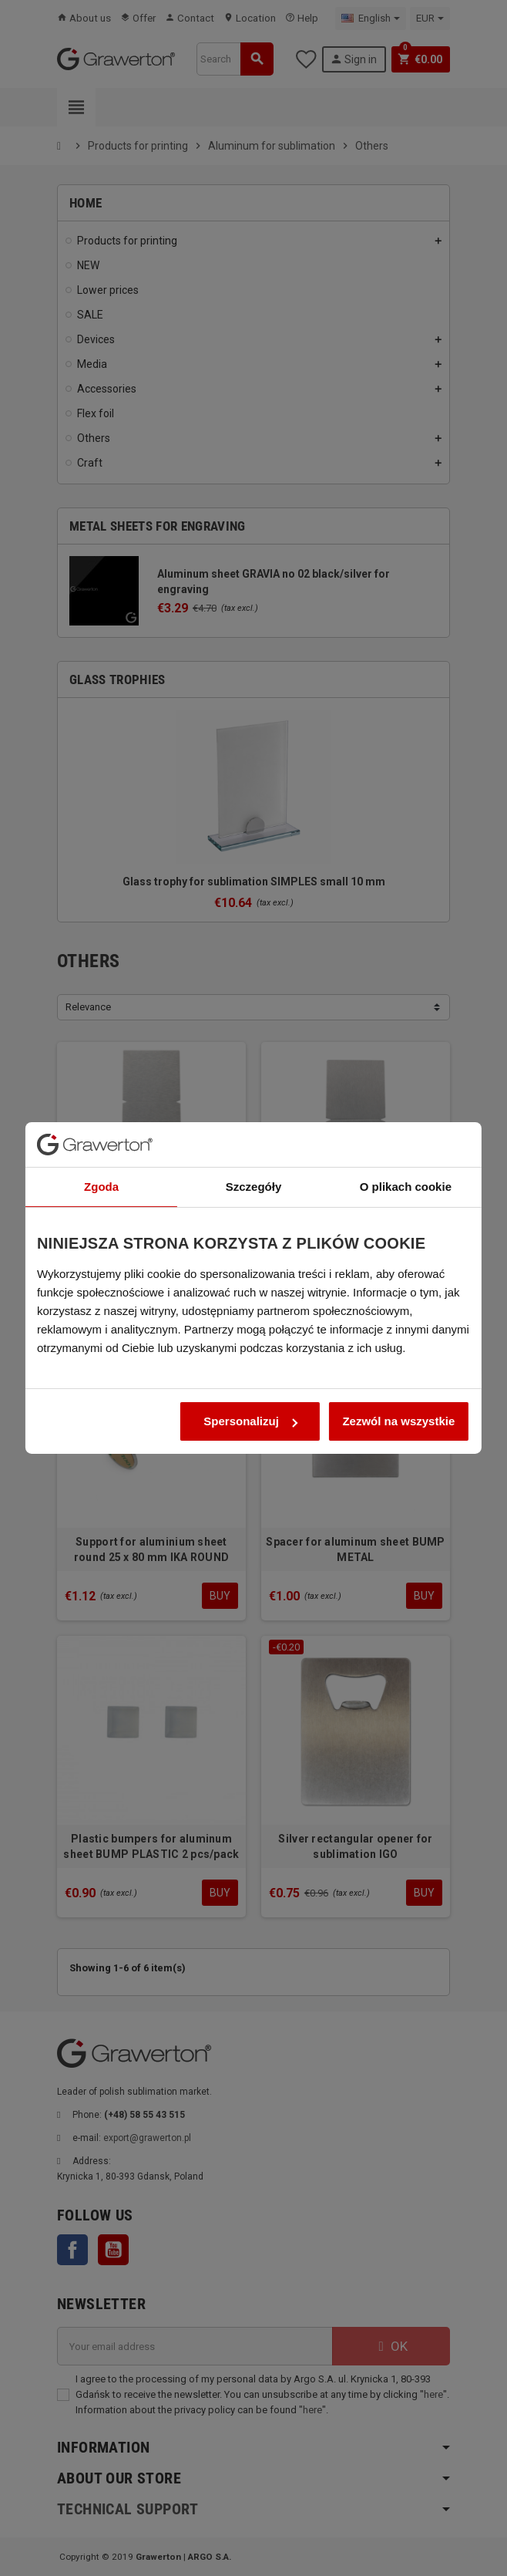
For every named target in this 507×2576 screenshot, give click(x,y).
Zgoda (101, 1140)
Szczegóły (254, 1140)
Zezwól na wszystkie (398, 1374)
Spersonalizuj (250, 1374)
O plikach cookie (406, 1140)
